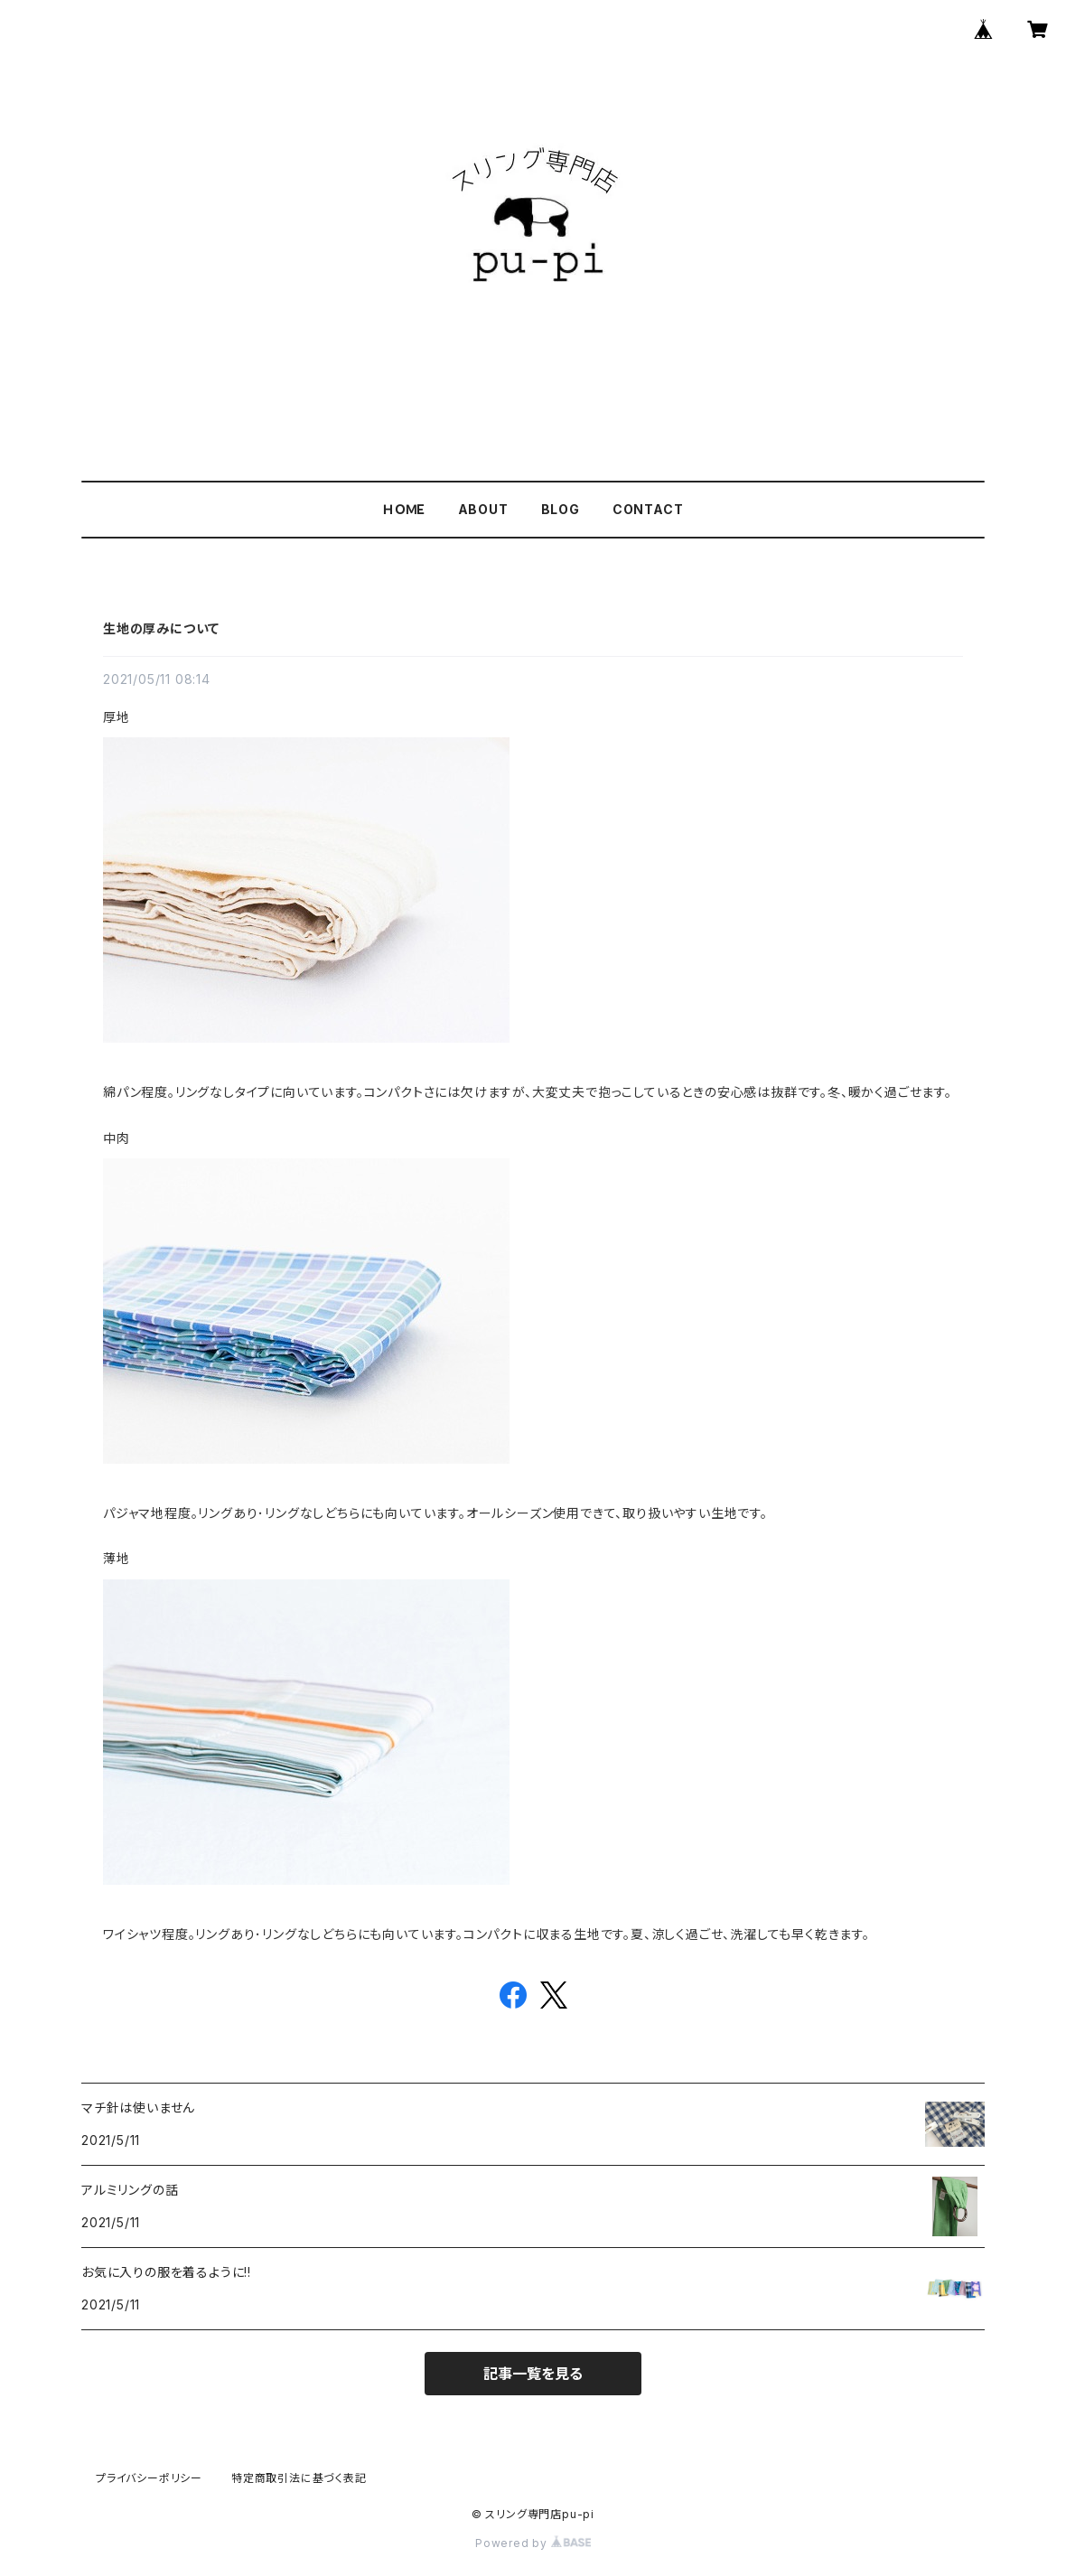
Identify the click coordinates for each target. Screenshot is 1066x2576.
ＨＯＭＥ (403, 509)
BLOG (560, 509)
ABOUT (483, 509)
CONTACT (648, 509)
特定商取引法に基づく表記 (299, 2478)
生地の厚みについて (161, 628)
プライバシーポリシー (149, 2478)
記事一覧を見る (533, 2374)
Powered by (533, 2543)
